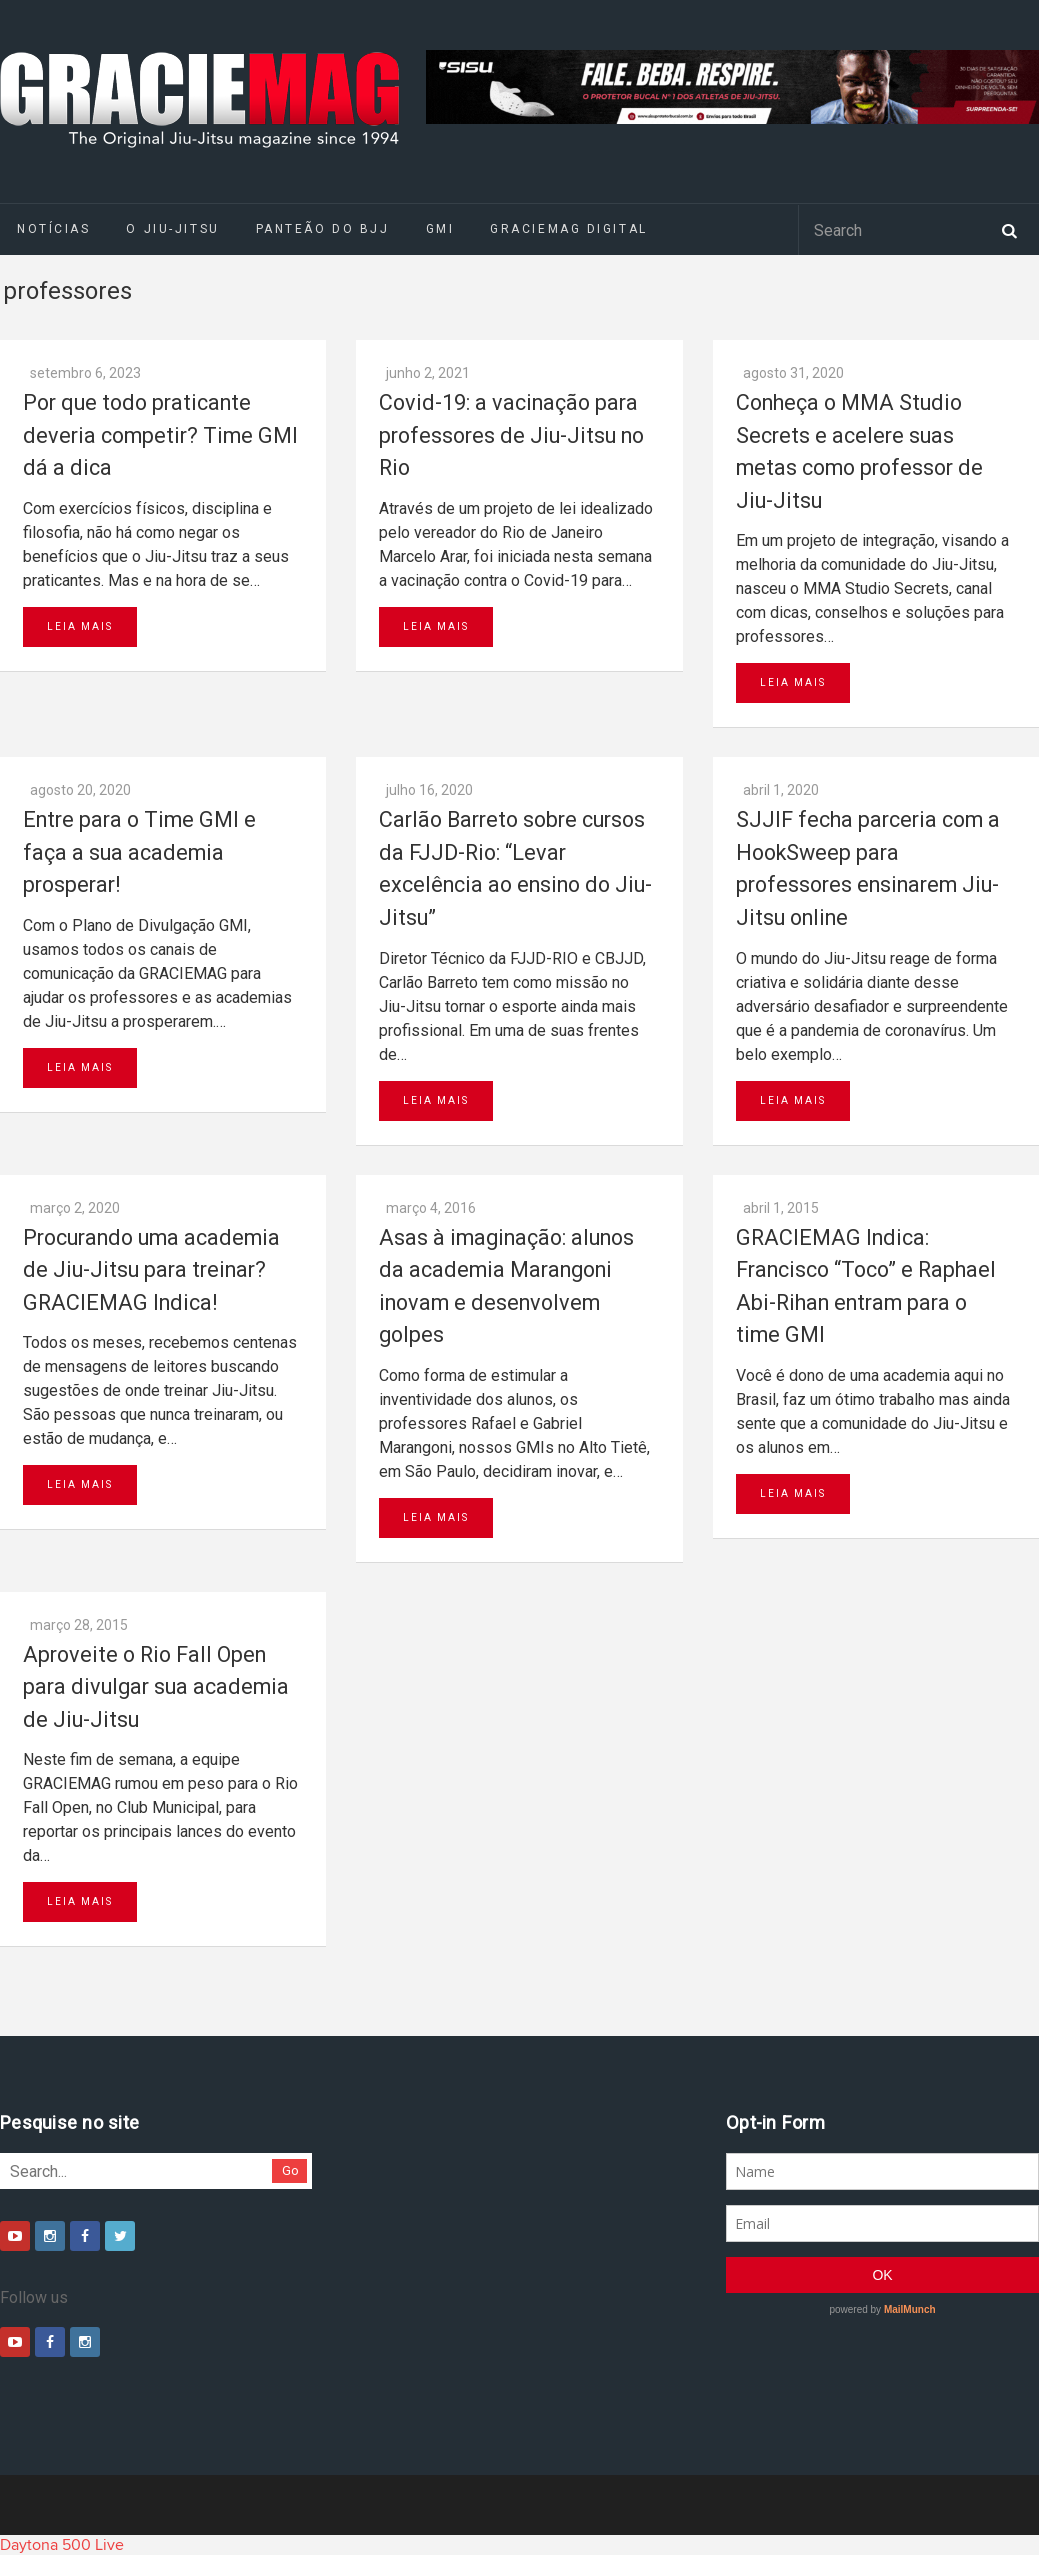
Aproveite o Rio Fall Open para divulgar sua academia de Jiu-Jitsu (156, 1687)
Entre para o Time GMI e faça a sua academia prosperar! (139, 852)
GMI (440, 229)
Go (290, 2170)
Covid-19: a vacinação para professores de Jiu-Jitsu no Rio (511, 435)
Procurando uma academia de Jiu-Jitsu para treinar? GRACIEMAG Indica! (151, 1270)
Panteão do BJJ (323, 229)
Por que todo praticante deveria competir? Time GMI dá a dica (160, 435)
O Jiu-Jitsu (172, 229)
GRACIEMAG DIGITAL (569, 229)
